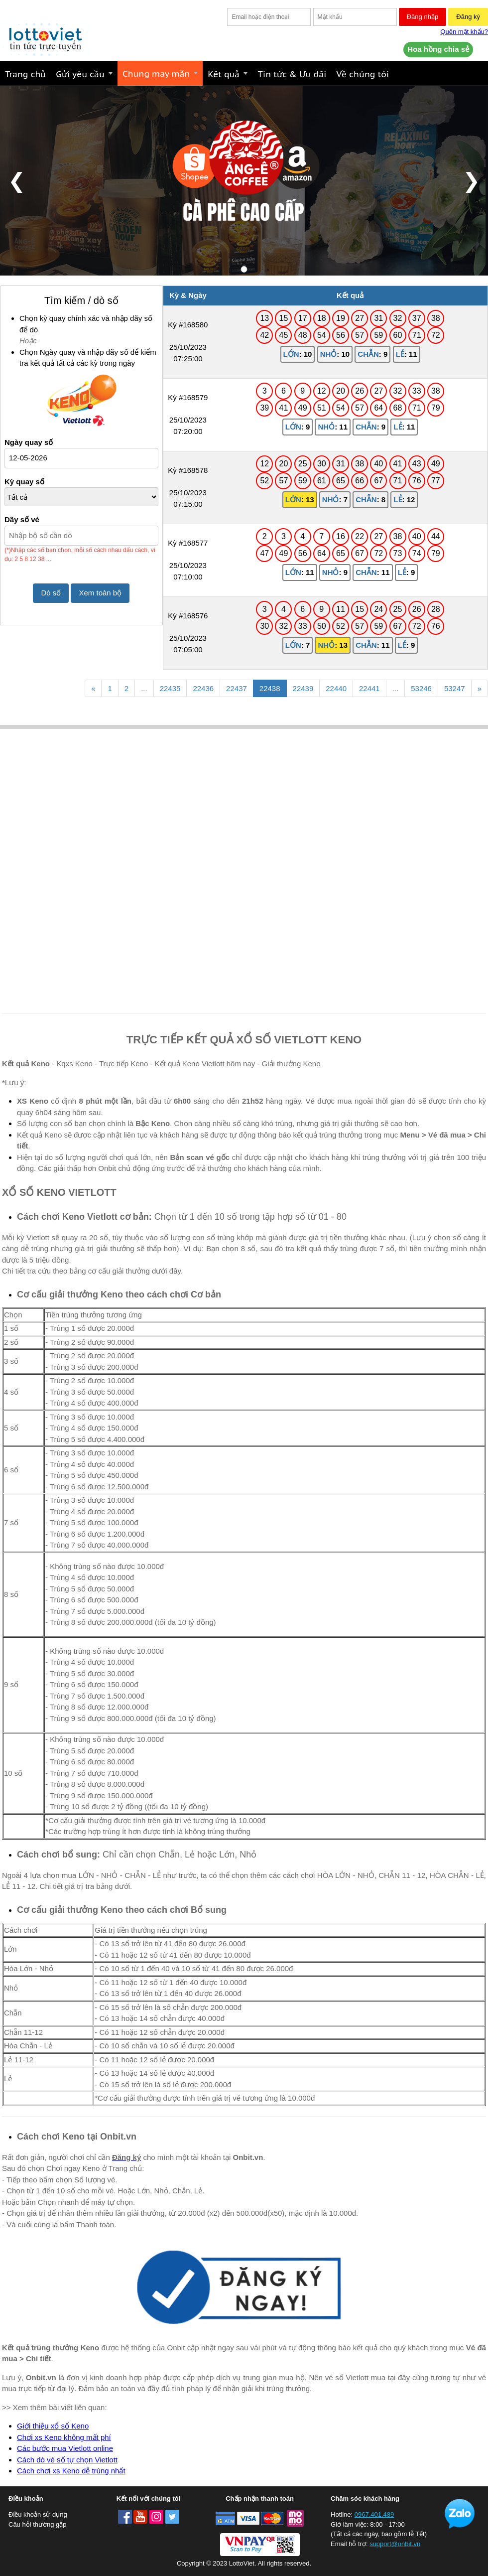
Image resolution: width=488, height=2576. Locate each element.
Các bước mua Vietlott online (65, 2448)
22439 (303, 688)
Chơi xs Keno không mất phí (64, 2437)
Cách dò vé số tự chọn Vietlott (67, 2459)
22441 (369, 688)
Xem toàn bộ (100, 592)
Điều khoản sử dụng (37, 2514)
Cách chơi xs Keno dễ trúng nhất (71, 2470)
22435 (170, 688)
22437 (236, 688)
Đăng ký (468, 16)
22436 (203, 688)
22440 (336, 688)
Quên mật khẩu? (464, 31)
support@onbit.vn (394, 2544)
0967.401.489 (374, 2514)
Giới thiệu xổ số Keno (53, 2426)
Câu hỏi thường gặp (37, 2524)
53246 (421, 688)
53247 (454, 688)
